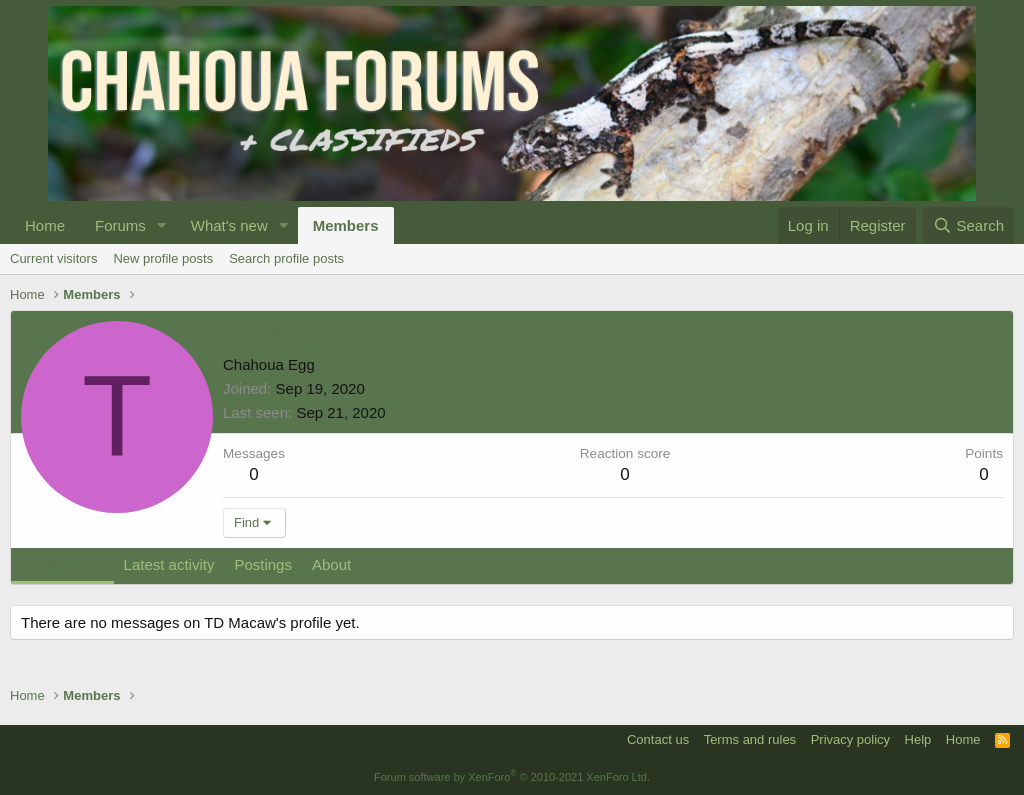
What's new (229, 225)
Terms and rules (750, 739)
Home (45, 225)
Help (918, 739)
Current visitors (53, 258)
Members (346, 225)
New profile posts (163, 258)
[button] (162, 225)
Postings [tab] (263, 564)
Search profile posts (286, 258)
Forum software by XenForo (512, 777)
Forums (120, 225)
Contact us (658, 739)
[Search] (968, 225)
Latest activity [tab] (169, 564)
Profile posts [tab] (62, 564)
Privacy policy (850, 739)
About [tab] (331, 564)
